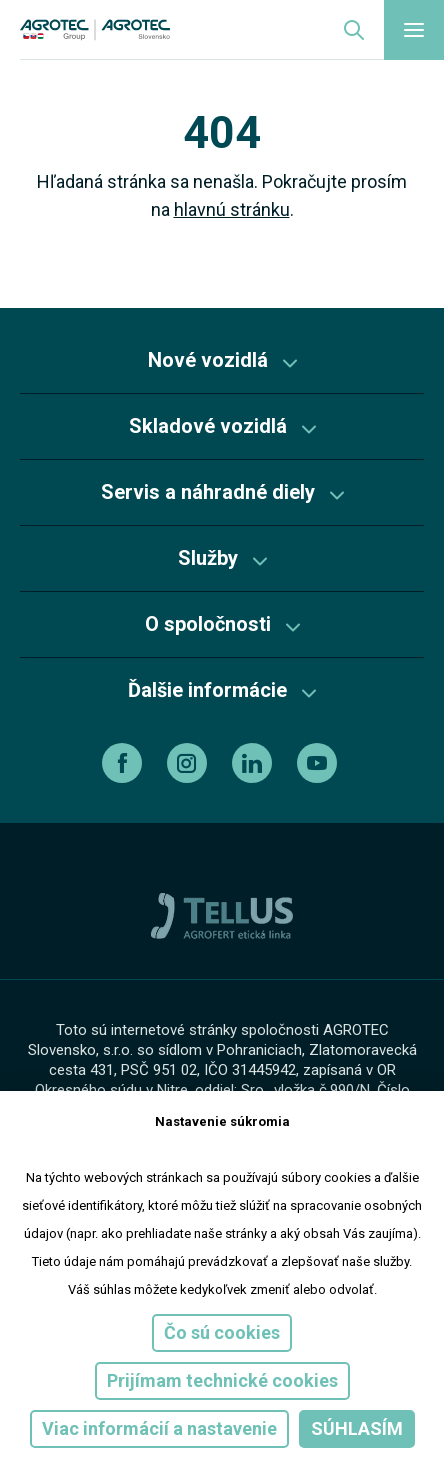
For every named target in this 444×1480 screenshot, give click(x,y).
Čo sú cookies (222, 1332)
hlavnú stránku (232, 209)
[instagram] (189, 763)
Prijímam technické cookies (222, 1380)
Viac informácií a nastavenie (159, 1428)
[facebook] (124, 763)
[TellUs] (222, 915)
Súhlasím (357, 1428)
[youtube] (319, 763)
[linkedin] (254, 763)
